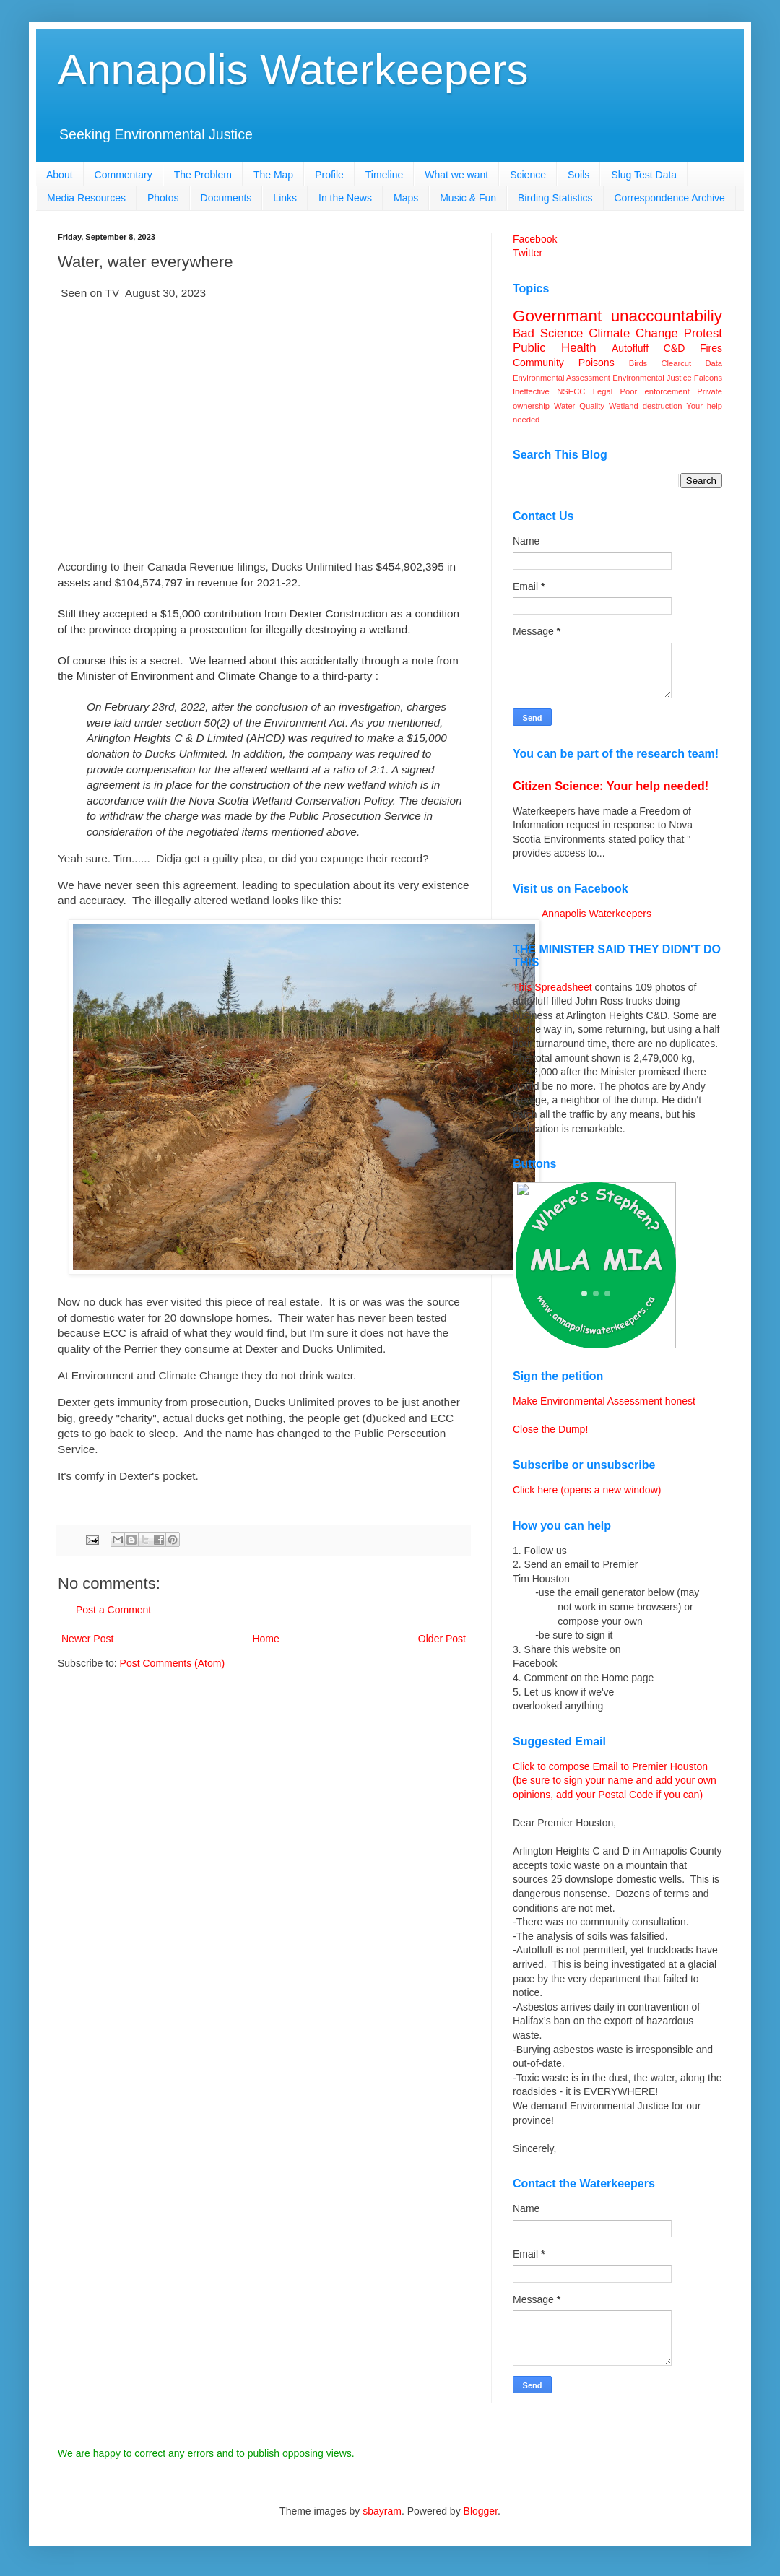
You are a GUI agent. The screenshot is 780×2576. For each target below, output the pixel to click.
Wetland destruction (645, 406)
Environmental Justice (652, 377)
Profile (329, 175)
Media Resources (86, 198)
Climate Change (633, 333)
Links (285, 198)
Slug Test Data (644, 175)
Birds (638, 363)
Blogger (481, 2511)
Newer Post (87, 1638)
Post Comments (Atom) (172, 1663)
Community (538, 362)
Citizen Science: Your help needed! (610, 785)
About (59, 175)
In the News (345, 198)
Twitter (527, 253)
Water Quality (579, 406)
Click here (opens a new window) (587, 1490)
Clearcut (676, 363)
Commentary (123, 175)
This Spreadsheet (552, 987)
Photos (163, 198)
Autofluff (630, 348)
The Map (273, 175)
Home (265, 1638)
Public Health (555, 348)
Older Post (442, 1638)
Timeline (384, 175)
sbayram (382, 2511)
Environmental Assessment (561, 377)
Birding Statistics (555, 198)
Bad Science (548, 333)
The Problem (203, 175)
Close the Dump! (550, 1429)
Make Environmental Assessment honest (604, 1401)
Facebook (535, 239)
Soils (578, 175)
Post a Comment (113, 1610)
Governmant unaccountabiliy (617, 316)
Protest (703, 333)
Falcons (708, 377)
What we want (456, 175)
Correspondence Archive (670, 198)
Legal (602, 391)
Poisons (596, 362)
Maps (406, 198)
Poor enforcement (655, 391)
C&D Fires (693, 348)
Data (713, 363)
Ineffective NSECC (549, 391)
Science (528, 175)
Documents (226, 198)
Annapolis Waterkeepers (293, 69)
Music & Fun (468, 198)
